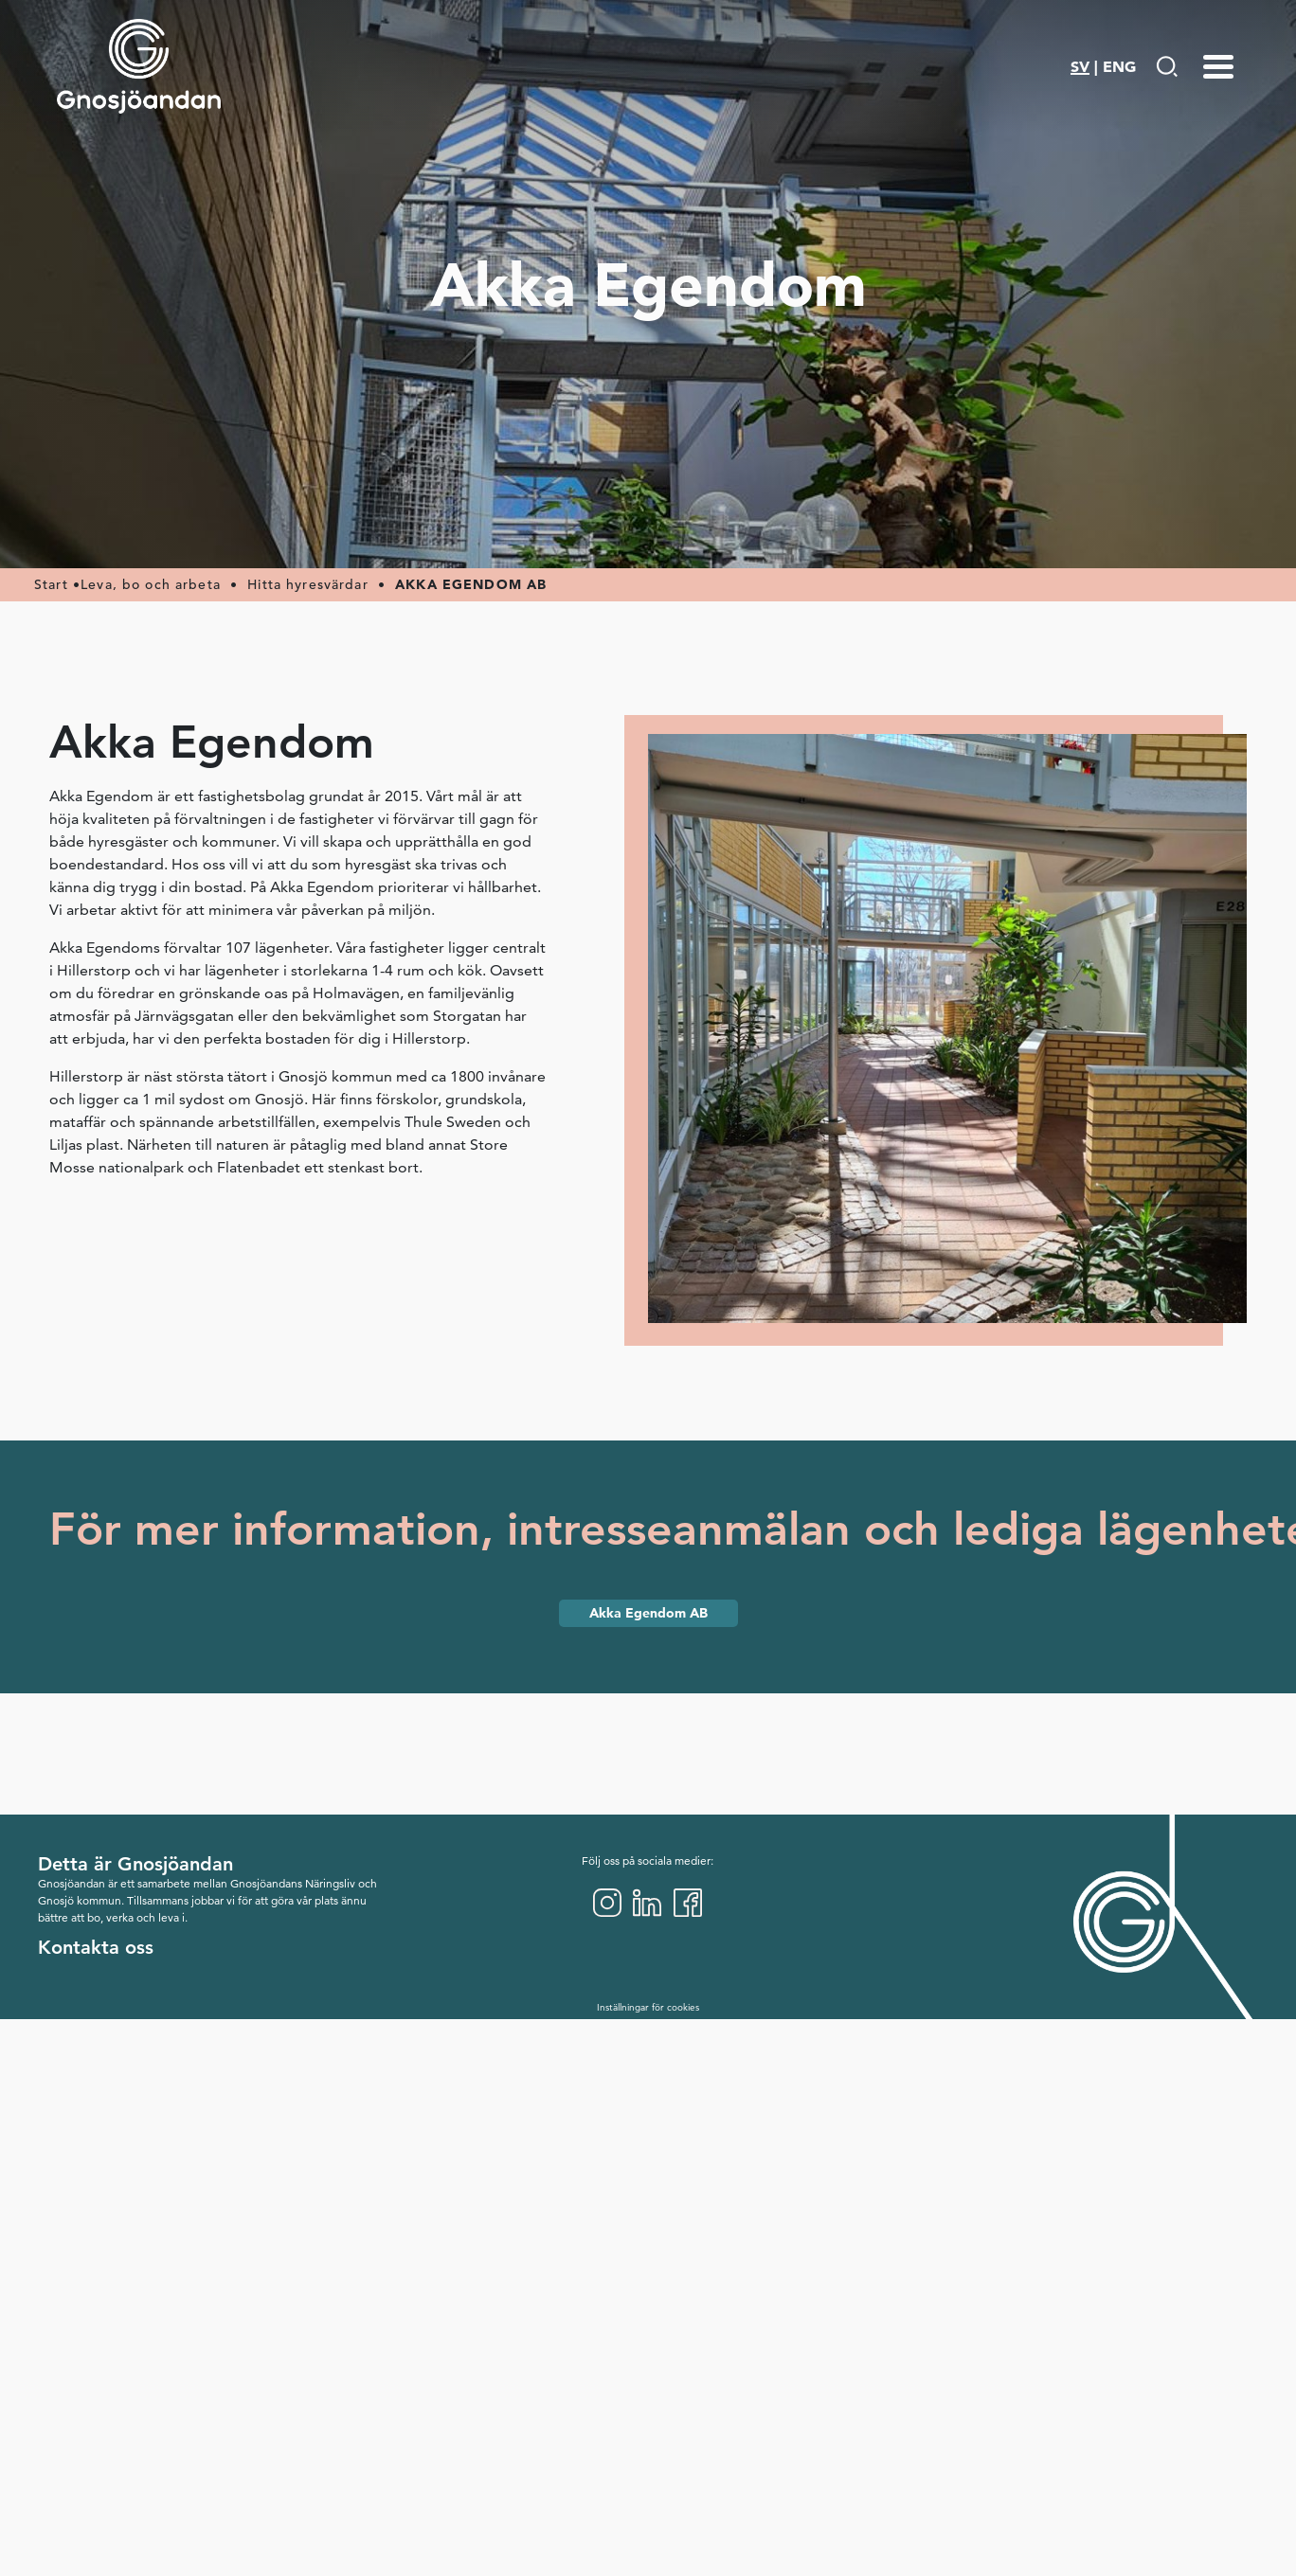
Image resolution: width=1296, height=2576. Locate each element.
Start (51, 584)
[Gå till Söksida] (1166, 66)
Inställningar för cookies (648, 2007)
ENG (1119, 66)
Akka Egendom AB (648, 1612)
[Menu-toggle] (1218, 66)
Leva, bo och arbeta (151, 584)
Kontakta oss (95, 1947)
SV (1080, 66)
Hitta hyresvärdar (308, 584)
